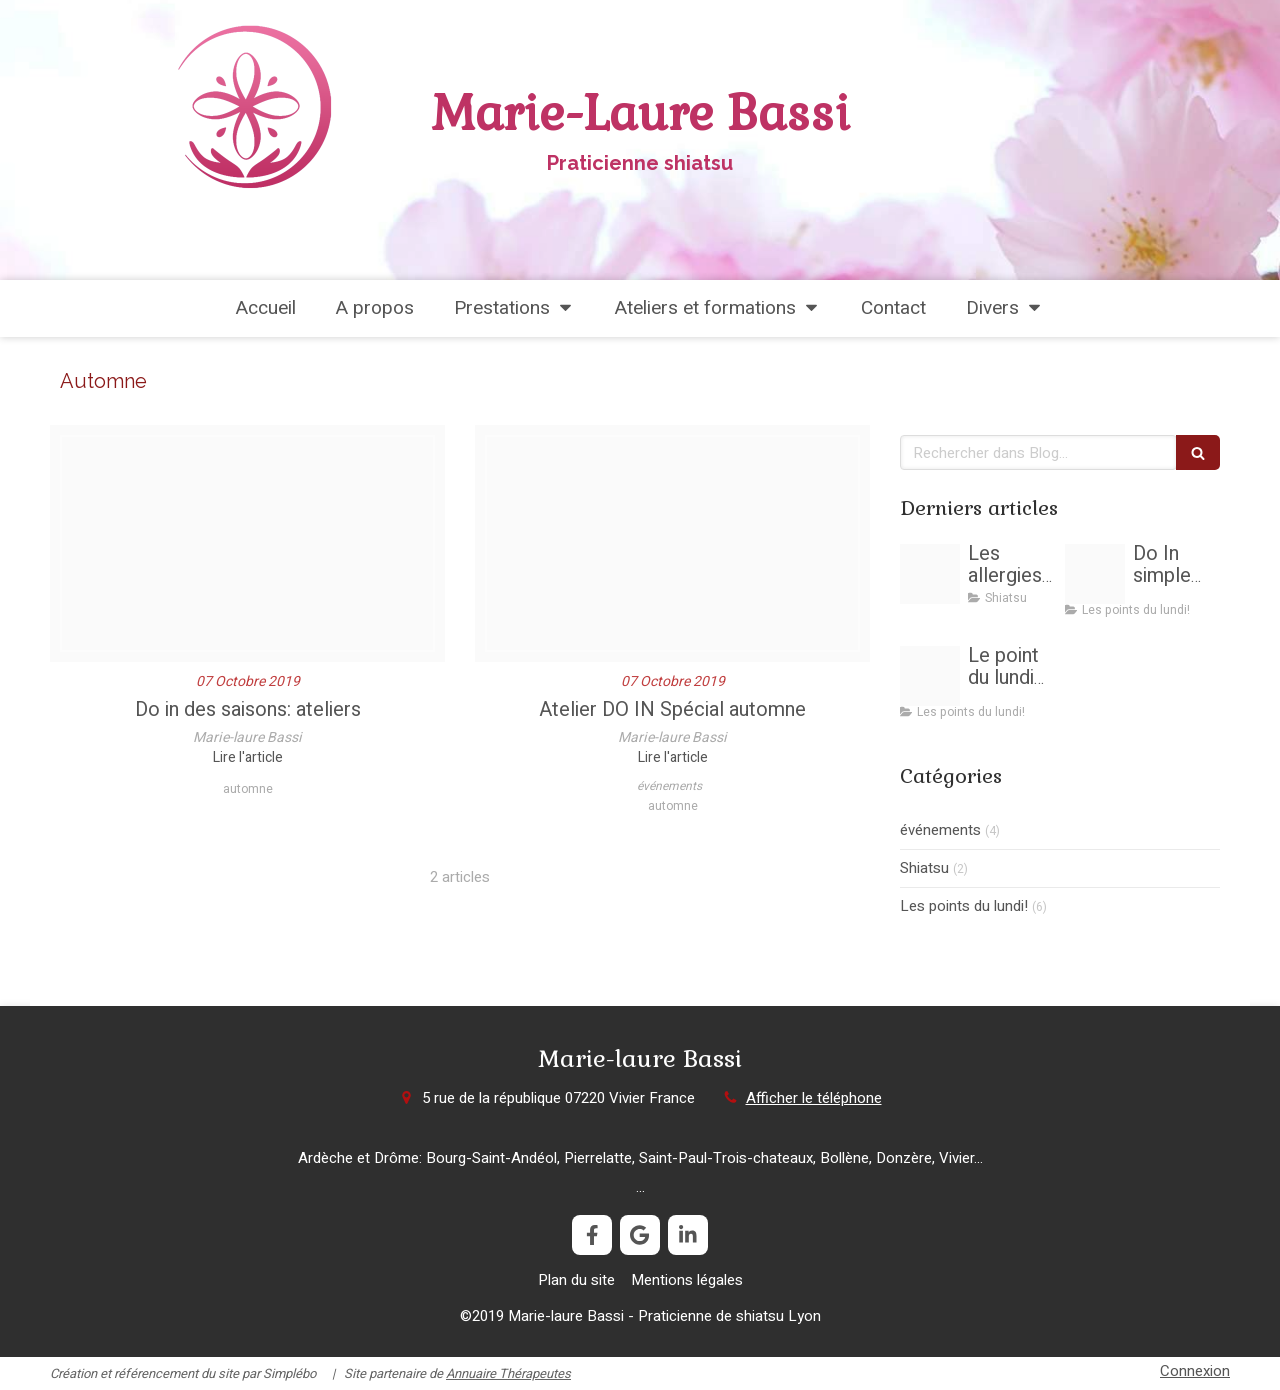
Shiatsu (924, 868)
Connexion (1195, 1371)
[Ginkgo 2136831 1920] (672, 543)
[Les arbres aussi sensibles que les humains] (1095, 574)
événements (940, 830)
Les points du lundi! (964, 906)
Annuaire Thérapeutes (508, 1373)
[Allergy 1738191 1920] (930, 574)
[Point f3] (930, 676)
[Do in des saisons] (247, 543)
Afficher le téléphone (814, 1098)
